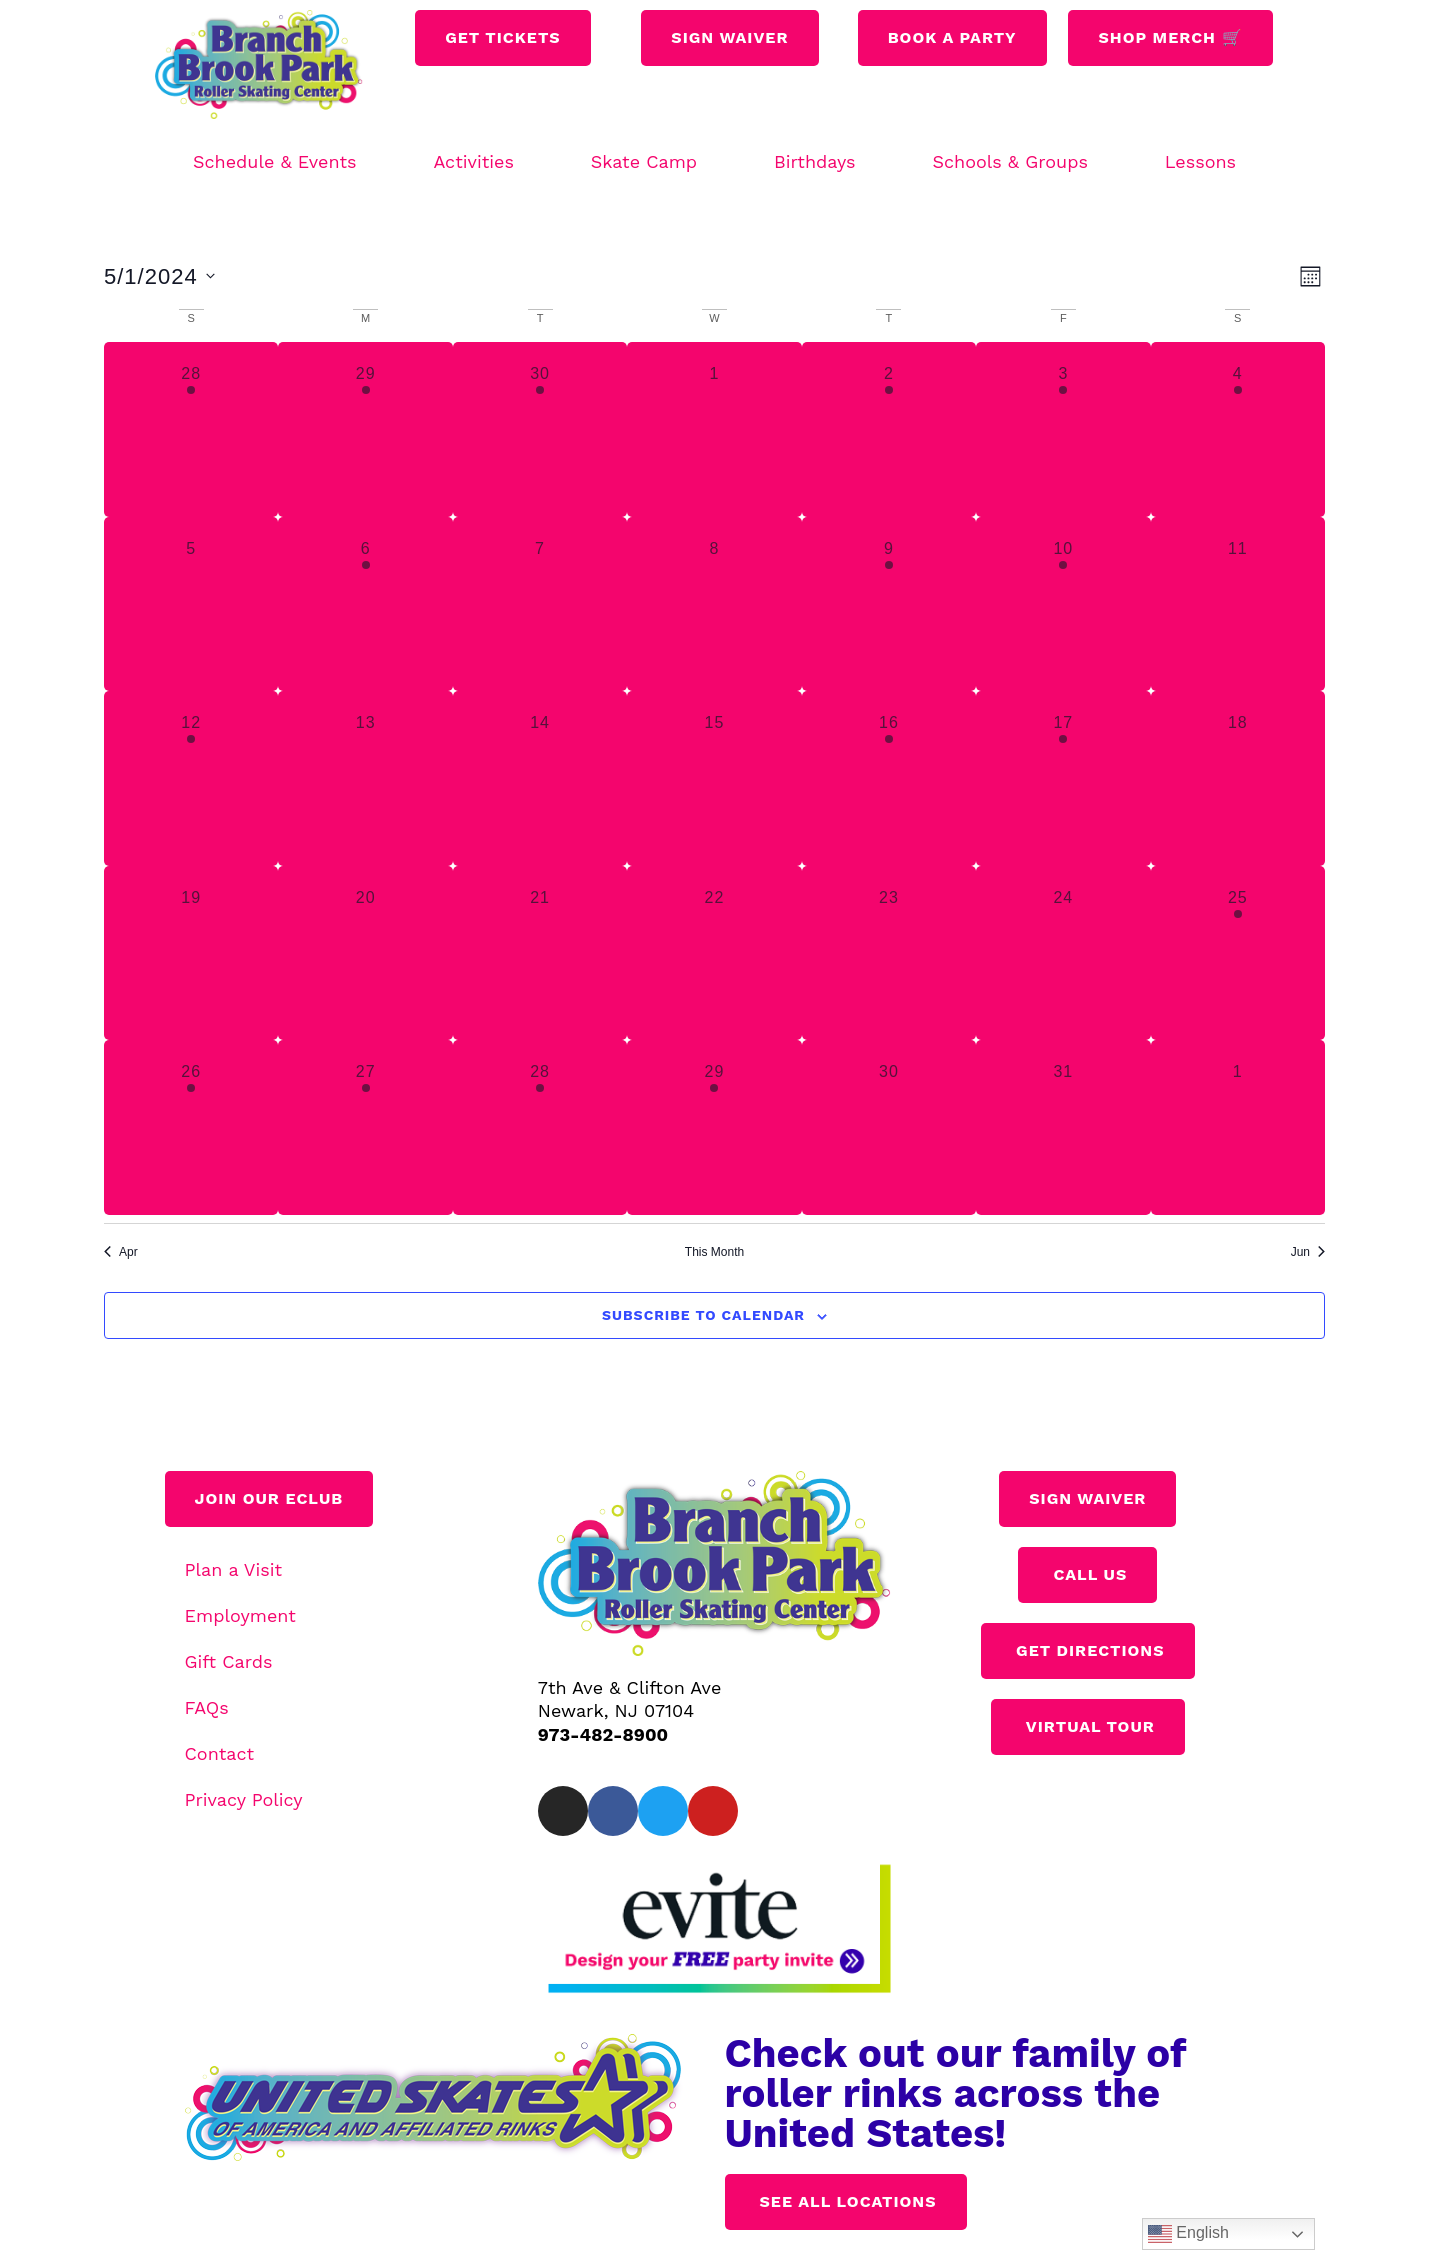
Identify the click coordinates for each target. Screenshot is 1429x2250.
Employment (240, 1615)
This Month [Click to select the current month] (714, 1252)
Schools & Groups (1010, 161)
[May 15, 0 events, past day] (714, 778)
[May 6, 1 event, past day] (365, 604)
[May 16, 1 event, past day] (889, 778)
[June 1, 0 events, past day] (1238, 1127)
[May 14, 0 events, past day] (540, 778)
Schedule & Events (275, 161)
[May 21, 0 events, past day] (540, 953)
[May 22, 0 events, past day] (714, 953)
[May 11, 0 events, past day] (1238, 604)
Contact (220, 1753)
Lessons (1200, 161)
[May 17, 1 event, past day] (1063, 778)
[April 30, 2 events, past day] (540, 429)
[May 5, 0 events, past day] (191, 604)
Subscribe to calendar (703, 1315)
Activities (473, 161)
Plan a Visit (234, 1569)
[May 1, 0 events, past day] (714, 429)
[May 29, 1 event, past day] (714, 1127)
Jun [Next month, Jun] (1308, 1252)
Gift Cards (229, 1661)
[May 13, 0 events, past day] (365, 778)
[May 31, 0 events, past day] (1063, 1127)
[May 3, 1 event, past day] (1063, 429)
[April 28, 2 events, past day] (191, 429)
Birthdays (815, 161)
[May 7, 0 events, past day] (540, 604)
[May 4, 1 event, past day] (1238, 429)
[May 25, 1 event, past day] (1238, 953)
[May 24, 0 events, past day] (1063, 953)
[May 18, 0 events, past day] (1238, 778)
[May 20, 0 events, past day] (365, 953)
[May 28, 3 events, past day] (540, 1127)
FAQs (207, 1707)
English (1188, 2234)
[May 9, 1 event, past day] (889, 604)
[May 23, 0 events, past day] (889, 953)
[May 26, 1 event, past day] (191, 1127)
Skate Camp (644, 161)
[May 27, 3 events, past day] (365, 1127)
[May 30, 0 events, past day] (889, 1127)
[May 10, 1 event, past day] (1063, 604)
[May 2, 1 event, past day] (889, 429)
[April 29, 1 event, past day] (365, 429)
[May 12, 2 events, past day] (191, 778)
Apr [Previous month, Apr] (121, 1252)
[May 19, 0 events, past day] (191, 953)
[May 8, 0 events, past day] (714, 604)
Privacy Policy (244, 1799)
